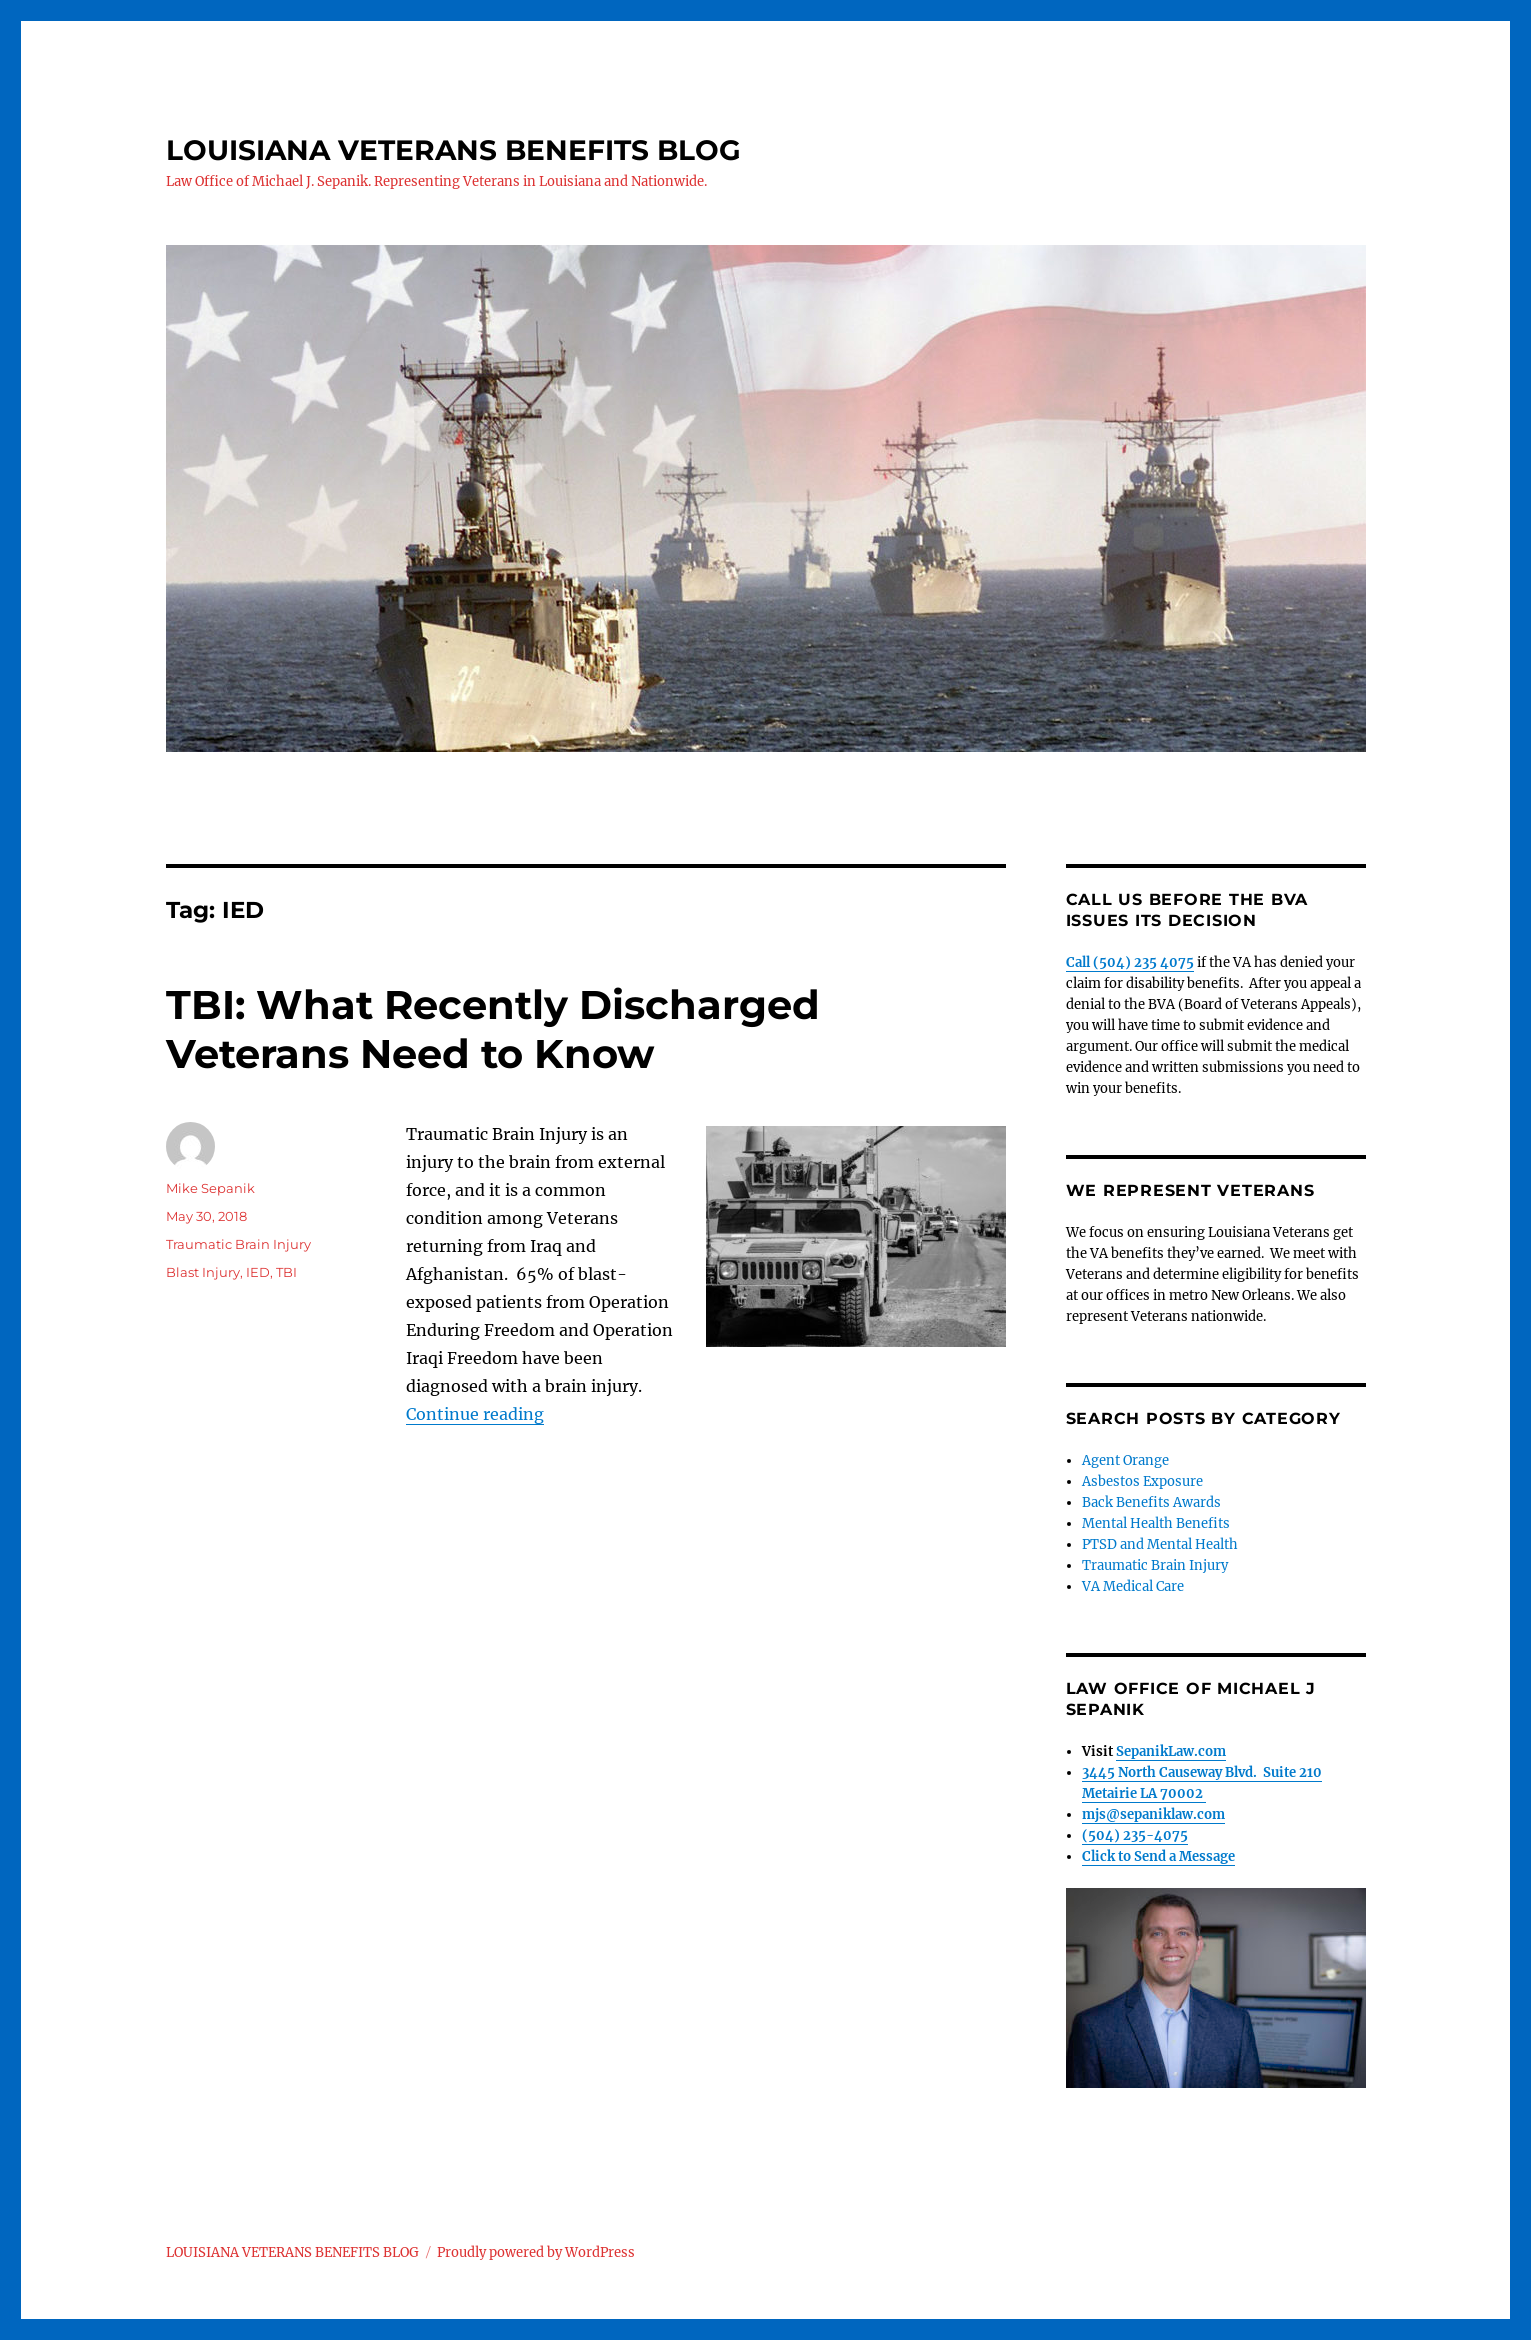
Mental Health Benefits (1156, 1523)
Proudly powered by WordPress (536, 2252)
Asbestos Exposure (1142, 1481)
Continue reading (475, 1414)
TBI (286, 1272)
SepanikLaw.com (1171, 1751)
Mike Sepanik (210, 1188)
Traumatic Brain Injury (238, 1244)
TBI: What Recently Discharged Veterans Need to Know (493, 1029)
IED (258, 1272)
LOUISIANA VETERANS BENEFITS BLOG (453, 150)
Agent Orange (1125, 1460)
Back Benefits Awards (1151, 1502)
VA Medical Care (1133, 1586)
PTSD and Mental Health (1160, 1544)
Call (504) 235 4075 (1130, 962)
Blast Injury (203, 1272)
